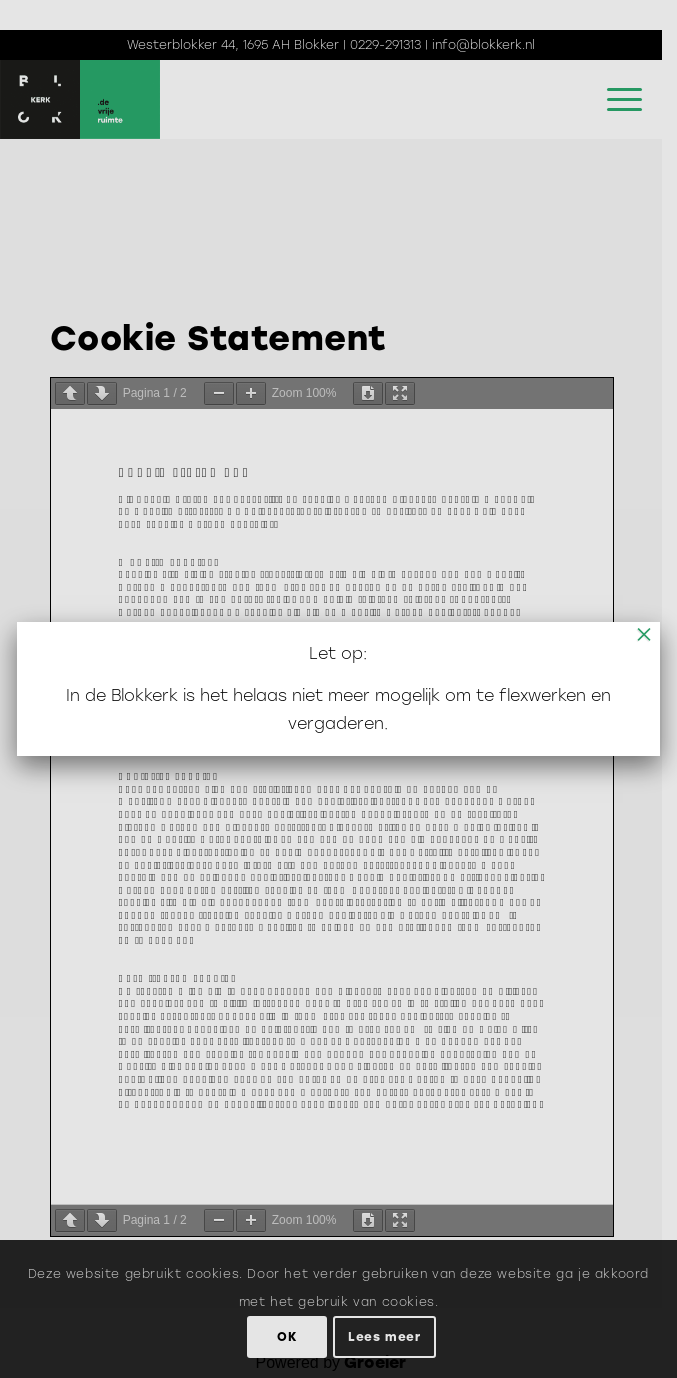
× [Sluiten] (644, 634)
